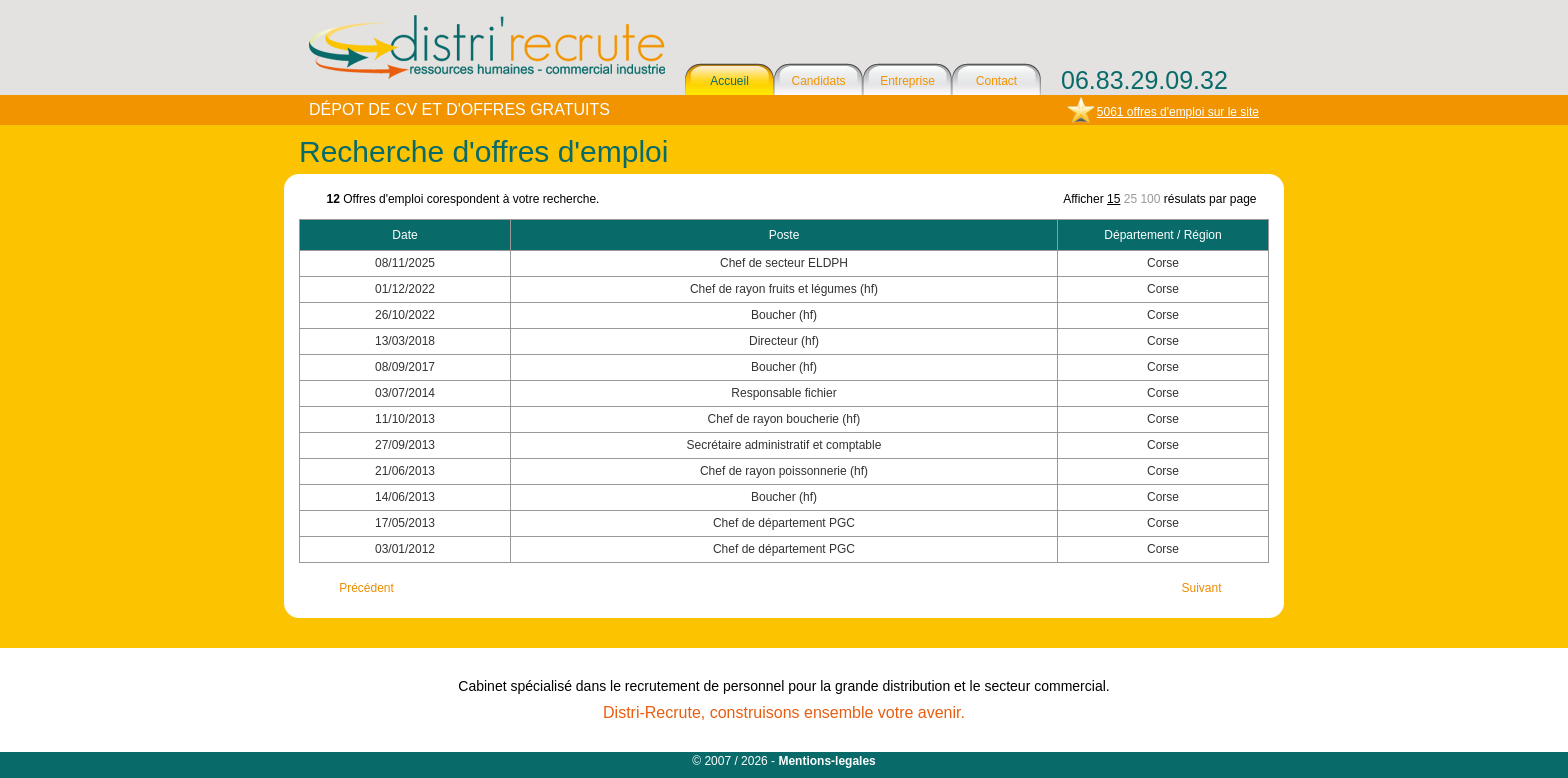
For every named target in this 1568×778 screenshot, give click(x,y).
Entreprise (907, 81)
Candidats (818, 81)
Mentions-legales (826, 761)
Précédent (366, 588)
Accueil (729, 81)
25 (1130, 199)
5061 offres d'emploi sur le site (1178, 112)
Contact (996, 81)
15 (1113, 199)
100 (1150, 199)
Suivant (1201, 588)
